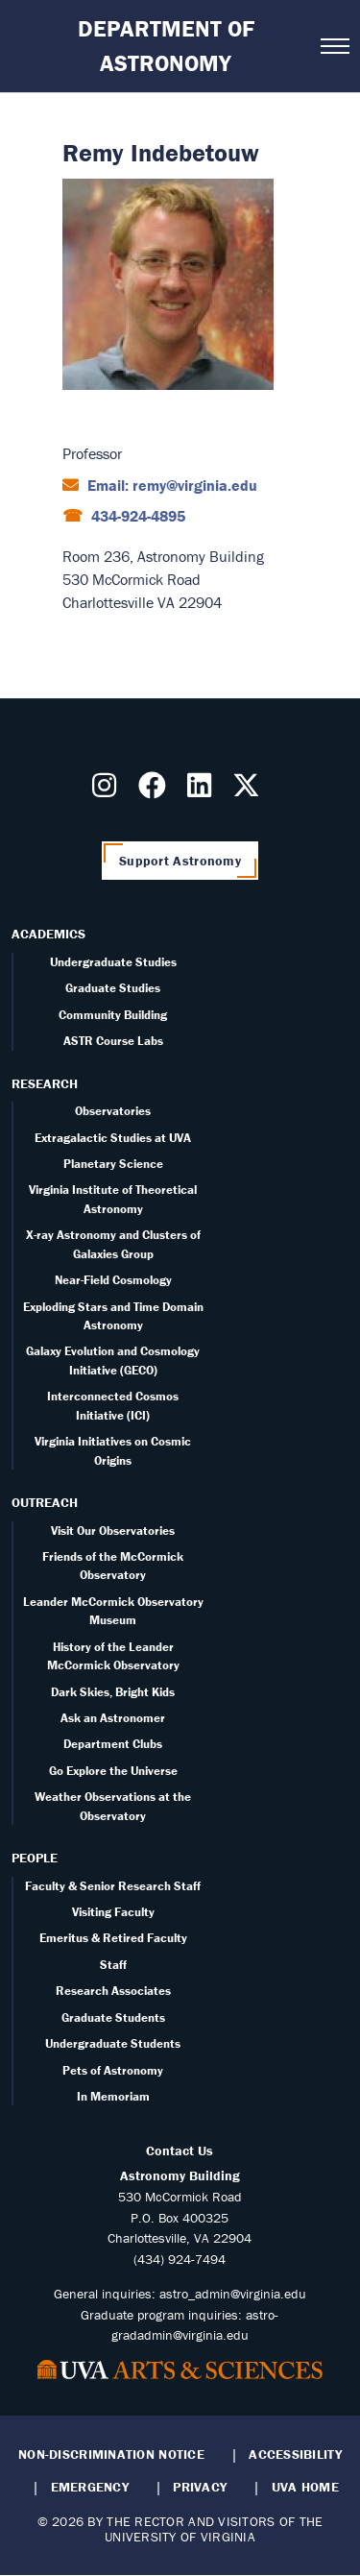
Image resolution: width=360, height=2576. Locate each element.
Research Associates (113, 1990)
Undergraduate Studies (113, 962)
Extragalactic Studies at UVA (113, 1138)
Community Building (113, 1015)
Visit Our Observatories (113, 1530)
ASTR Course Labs (113, 1041)
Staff (113, 1964)
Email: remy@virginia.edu (170, 485)
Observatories (113, 1111)
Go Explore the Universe (113, 1770)
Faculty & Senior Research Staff (113, 1886)
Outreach (45, 1502)
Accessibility (295, 2454)
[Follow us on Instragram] (108, 790)
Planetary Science (113, 1163)
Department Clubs (112, 1744)
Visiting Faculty (113, 1912)
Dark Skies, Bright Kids (113, 1692)
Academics (48, 933)
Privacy (200, 2486)
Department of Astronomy (166, 45)
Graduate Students (113, 2017)
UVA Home (305, 2486)
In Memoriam (113, 2096)
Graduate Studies (112, 988)
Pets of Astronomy (112, 2070)
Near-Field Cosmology (113, 1280)
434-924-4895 (136, 515)
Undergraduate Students (112, 2043)
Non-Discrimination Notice (111, 2454)
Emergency (90, 2486)
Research (45, 1083)
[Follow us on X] (250, 790)
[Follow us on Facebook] (156, 790)
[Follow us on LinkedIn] (203, 790)
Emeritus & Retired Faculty (113, 1938)
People (35, 1857)
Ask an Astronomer (112, 1718)
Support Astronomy (180, 860)
